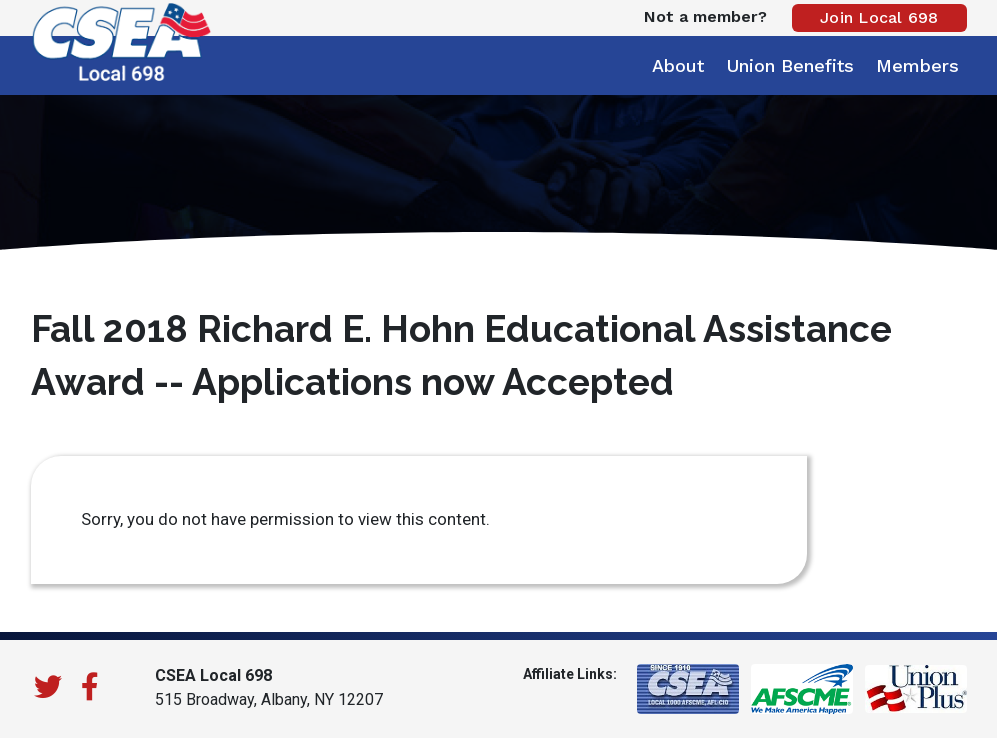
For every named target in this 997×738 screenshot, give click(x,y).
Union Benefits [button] (790, 65)
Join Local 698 (879, 17)
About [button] (678, 65)
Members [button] (917, 65)
